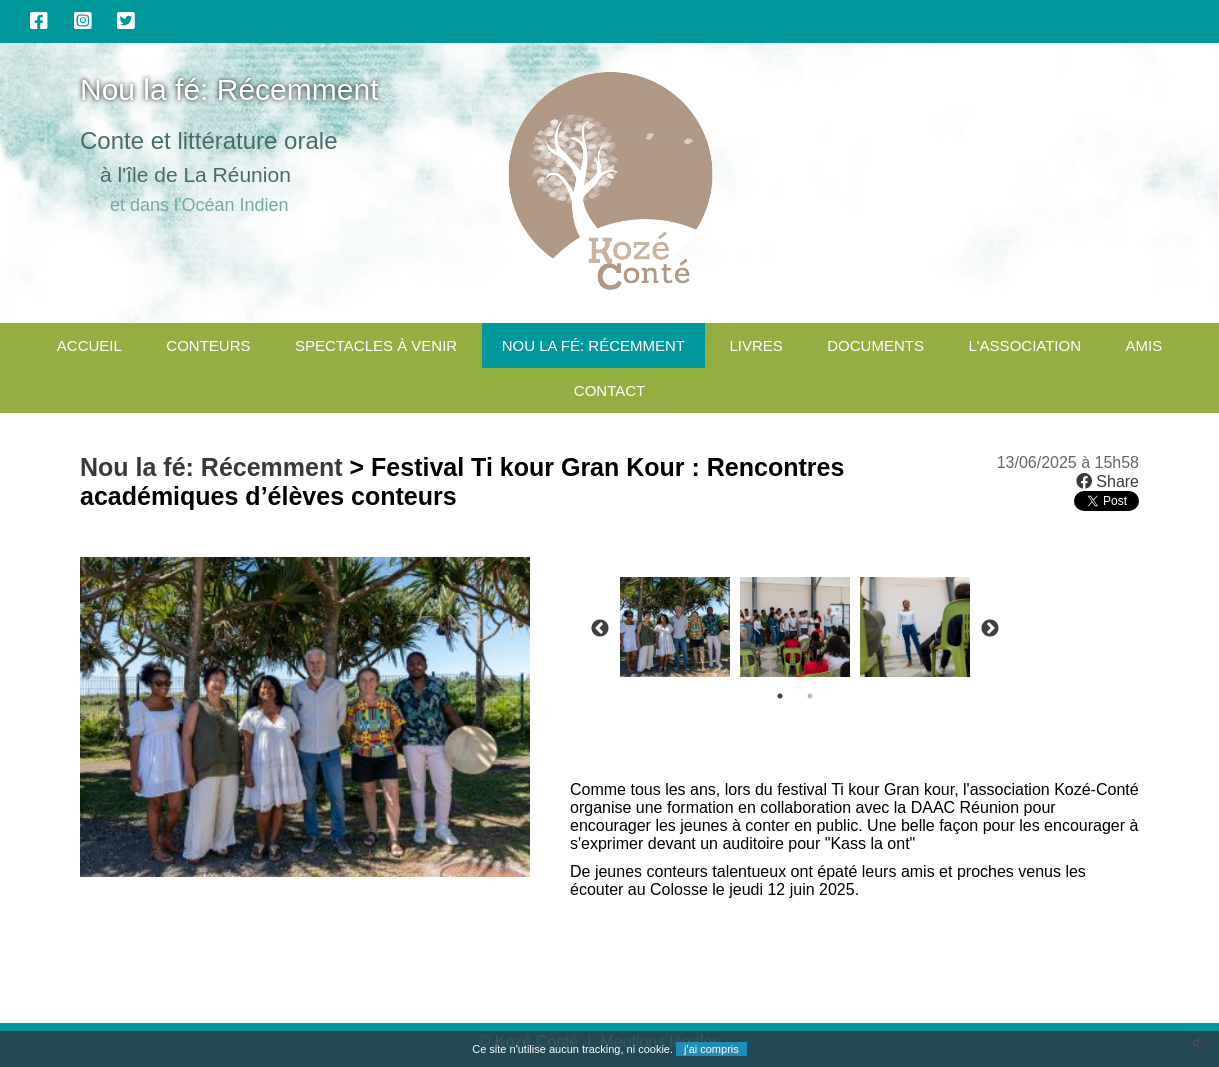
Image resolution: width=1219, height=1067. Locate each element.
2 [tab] (810, 696)
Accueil (89, 345)
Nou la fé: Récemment (593, 345)
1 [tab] (780, 696)
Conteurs (208, 345)
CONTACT (609, 390)
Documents (875, 345)
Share (1107, 481)
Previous (600, 629)
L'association (1024, 345)
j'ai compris (711, 1049)
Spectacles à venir (376, 345)
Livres (755, 345)
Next (990, 629)
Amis (1143, 345)
